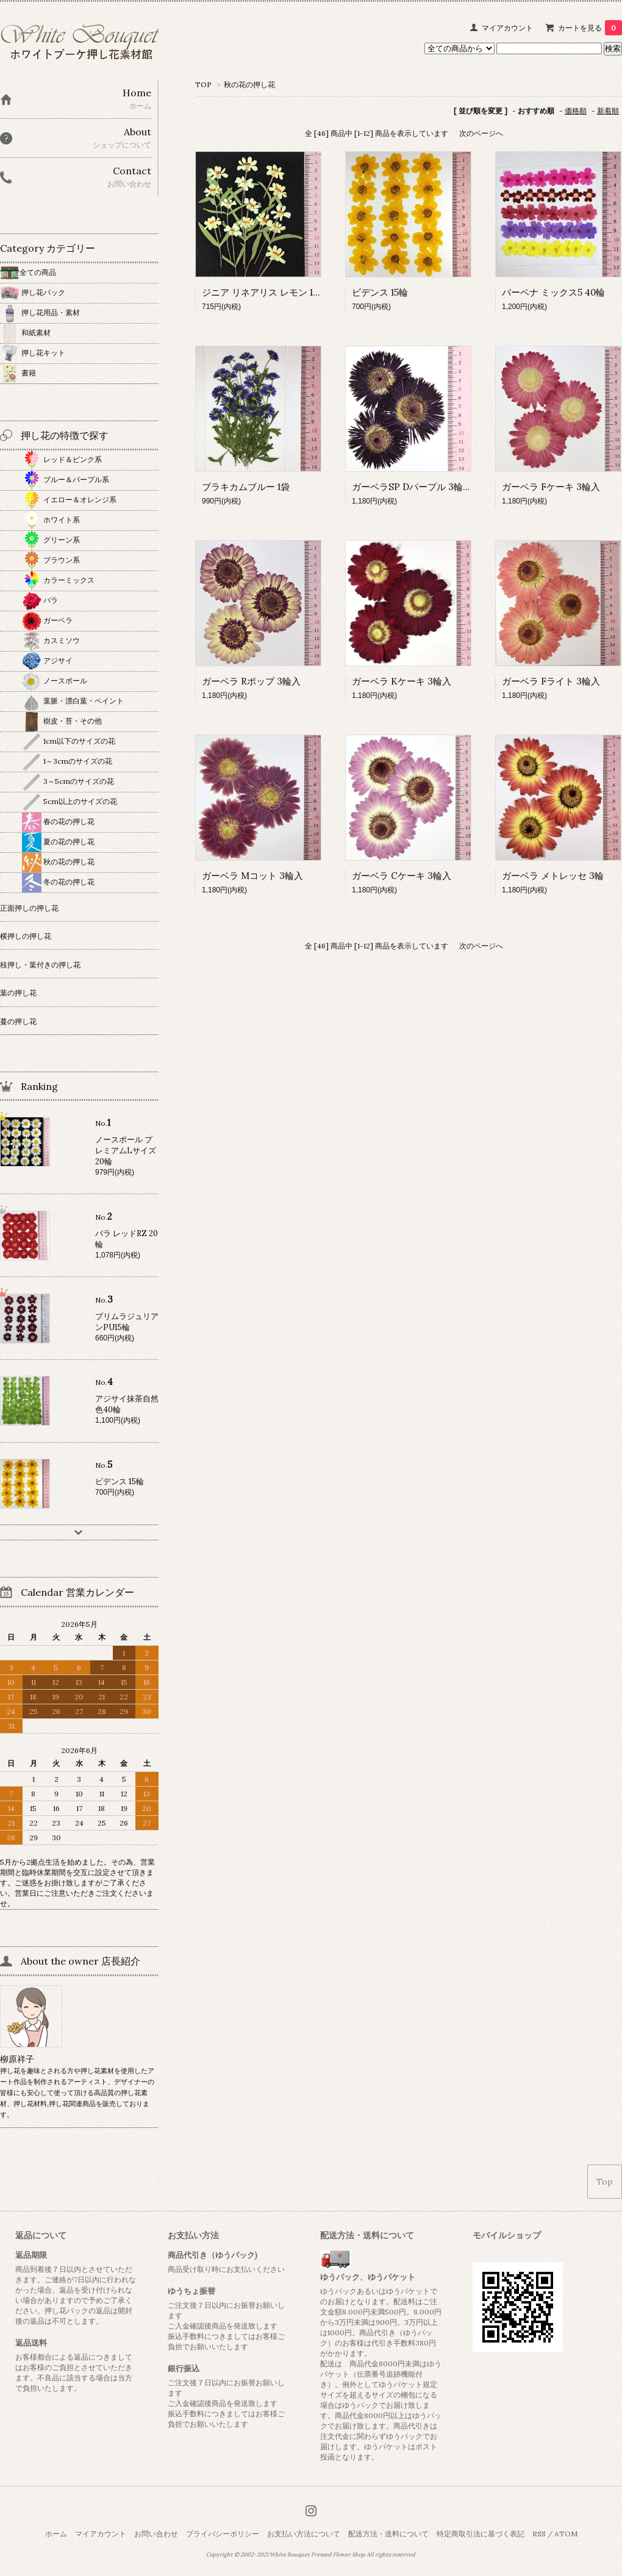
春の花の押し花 (58, 821)
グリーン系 (51, 539)
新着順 (608, 110)
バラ (40, 600)
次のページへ (481, 133)
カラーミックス (58, 580)
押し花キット (32, 352)
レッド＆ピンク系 (62, 459)
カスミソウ (51, 640)
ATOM (565, 2533)
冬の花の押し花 (58, 881)
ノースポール (54, 680)
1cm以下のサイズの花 (68, 740)
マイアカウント (507, 27)
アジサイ (47, 660)
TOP (203, 84)
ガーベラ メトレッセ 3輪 (553, 875)
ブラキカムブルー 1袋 (246, 487)
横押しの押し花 (25, 936)
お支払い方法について (303, 2533)
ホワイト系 (51, 519)
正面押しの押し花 (29, 908)
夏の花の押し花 (58, 841)
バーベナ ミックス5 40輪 (553, 292)
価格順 (576, 110)
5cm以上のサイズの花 (69, 801)
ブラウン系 (51, 559)
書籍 (18, 372)
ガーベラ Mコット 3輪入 (252, 875)
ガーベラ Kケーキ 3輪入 (401, 681)
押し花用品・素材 (40, 312)
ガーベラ (47, 620)
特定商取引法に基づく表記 (480, 2533)
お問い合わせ (156, 2533)
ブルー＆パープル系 (65, 479)
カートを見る (590, 27)
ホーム (56, 2533)
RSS (539, 2533)
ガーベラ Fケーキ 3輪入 (551, 487)
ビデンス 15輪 (380, 292)
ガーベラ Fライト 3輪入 (551, 681)
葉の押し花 (18, 992)
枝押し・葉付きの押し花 (40, 964)
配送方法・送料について (388, 2533)
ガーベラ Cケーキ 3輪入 (401, 875)
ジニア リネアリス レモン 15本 (264, 292)
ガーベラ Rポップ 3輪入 (251, 681)
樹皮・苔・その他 (62, 720)
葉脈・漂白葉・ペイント (73, 700)
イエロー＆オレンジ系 (69, 499)
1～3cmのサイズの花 (67, 761)
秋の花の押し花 (249, 84)
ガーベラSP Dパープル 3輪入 (412, 487)
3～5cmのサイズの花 (68, 781)
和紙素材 (25, 332)
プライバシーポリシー (222, 2533)
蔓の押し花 (18, 1021)
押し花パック (32, 292)
